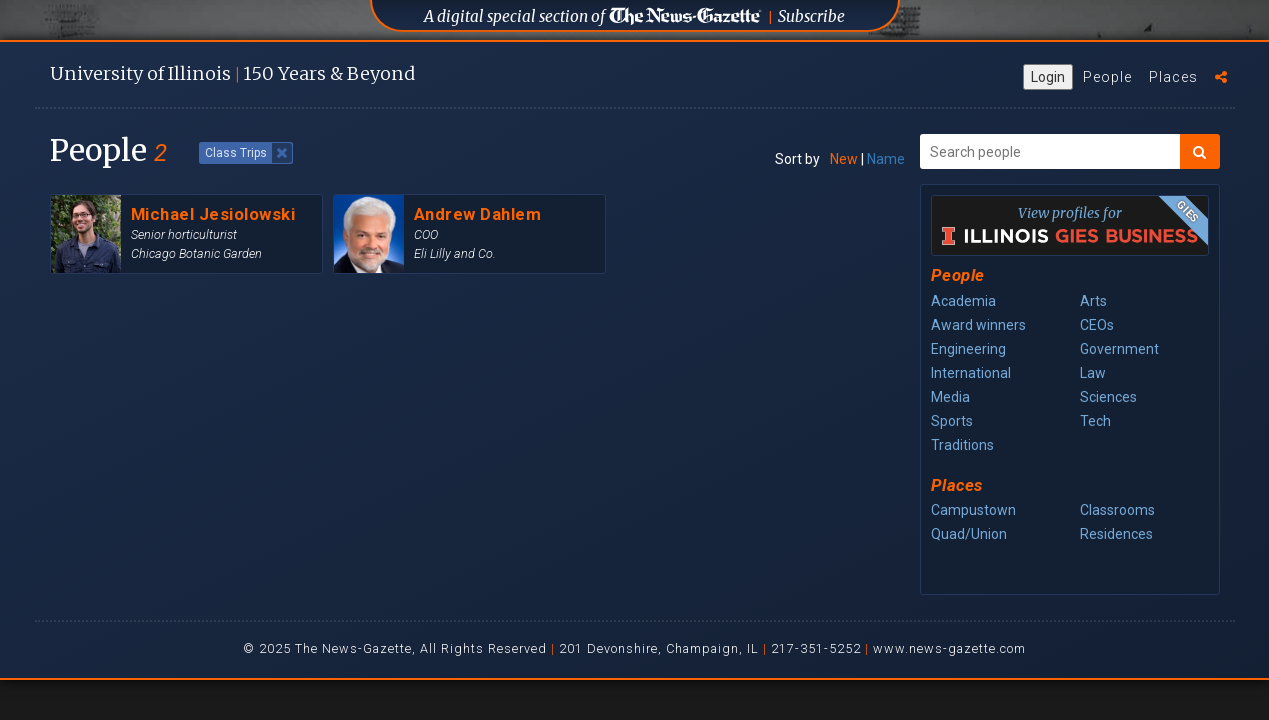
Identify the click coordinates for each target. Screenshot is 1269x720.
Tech (1095, 421)
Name (886, 159)
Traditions (962, 445)
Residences (1116, 534)
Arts (1093, 301)
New (844, 159)
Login (1048, 77)
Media (950, 397)
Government (1119, 349)
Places (1173, 77)
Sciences (1108, 397)
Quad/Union (969, 534)
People (1107, 77)
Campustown (973, 510)
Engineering (968, 349)
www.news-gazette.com (949, 648)
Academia (963, 301)
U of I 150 (232, 73)
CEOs (1097, 325)
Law (1093, 373)
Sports (952, 421)
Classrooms (1117, 510)
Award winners (978, 325)
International (971, 373)
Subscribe (811, 16)
